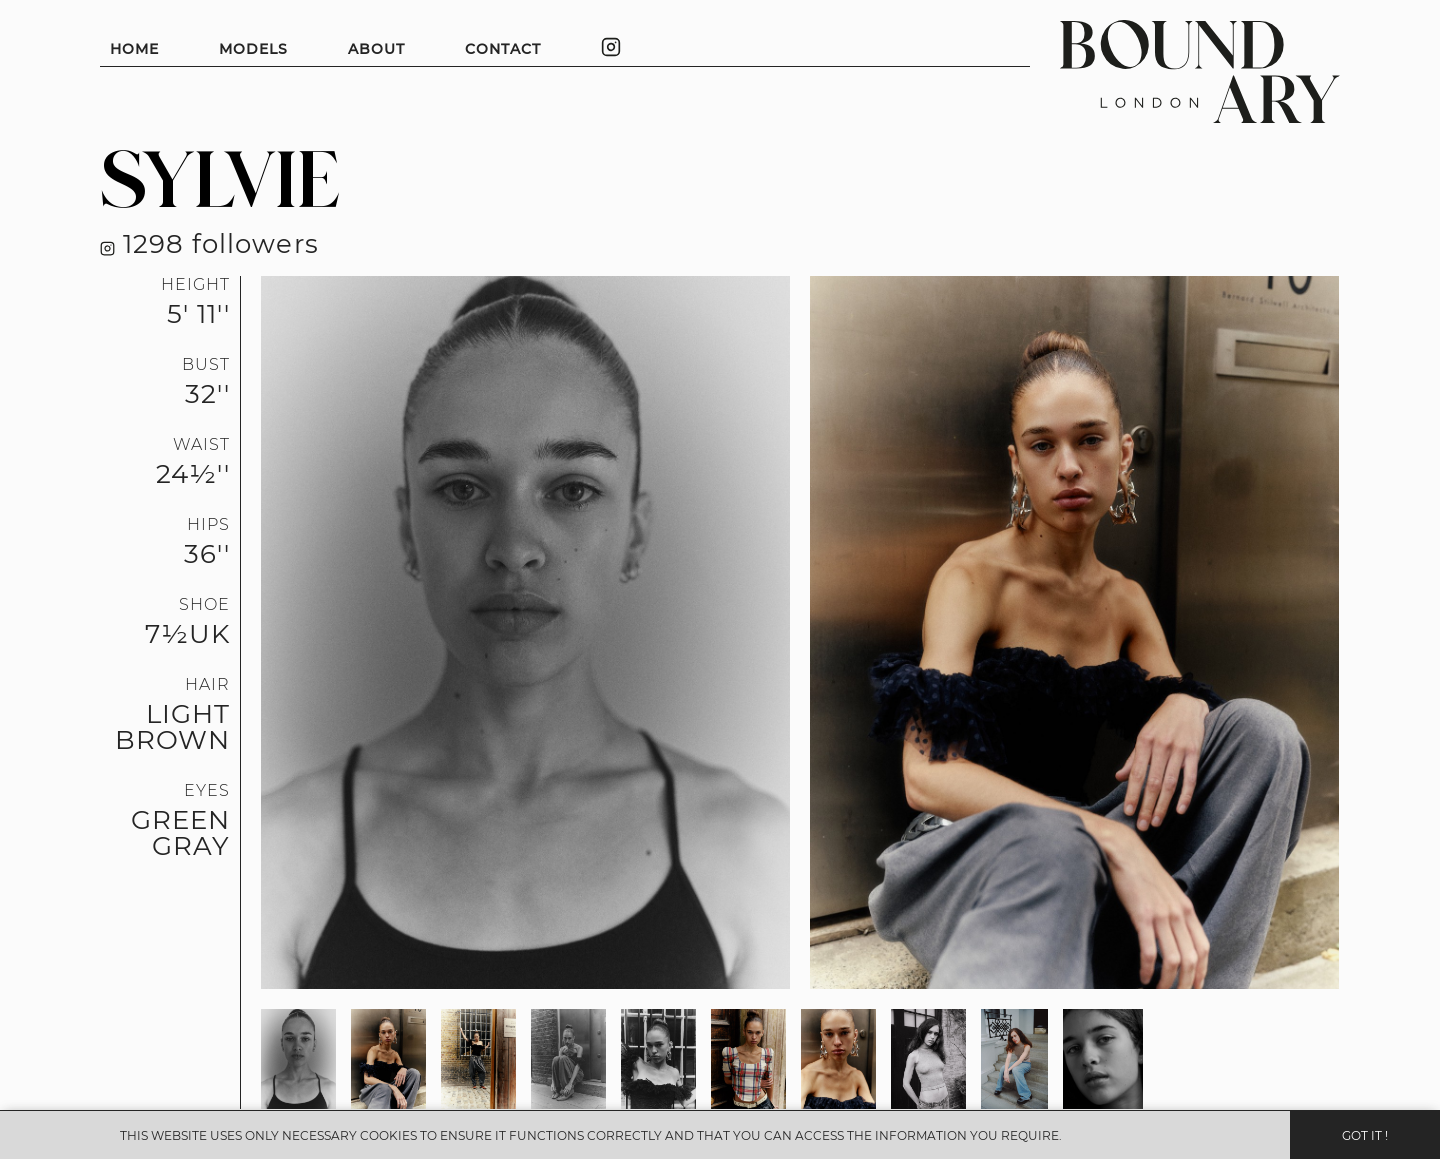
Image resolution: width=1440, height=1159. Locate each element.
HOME (134, 48)
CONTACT (503, 48)
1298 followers (209, 243)
